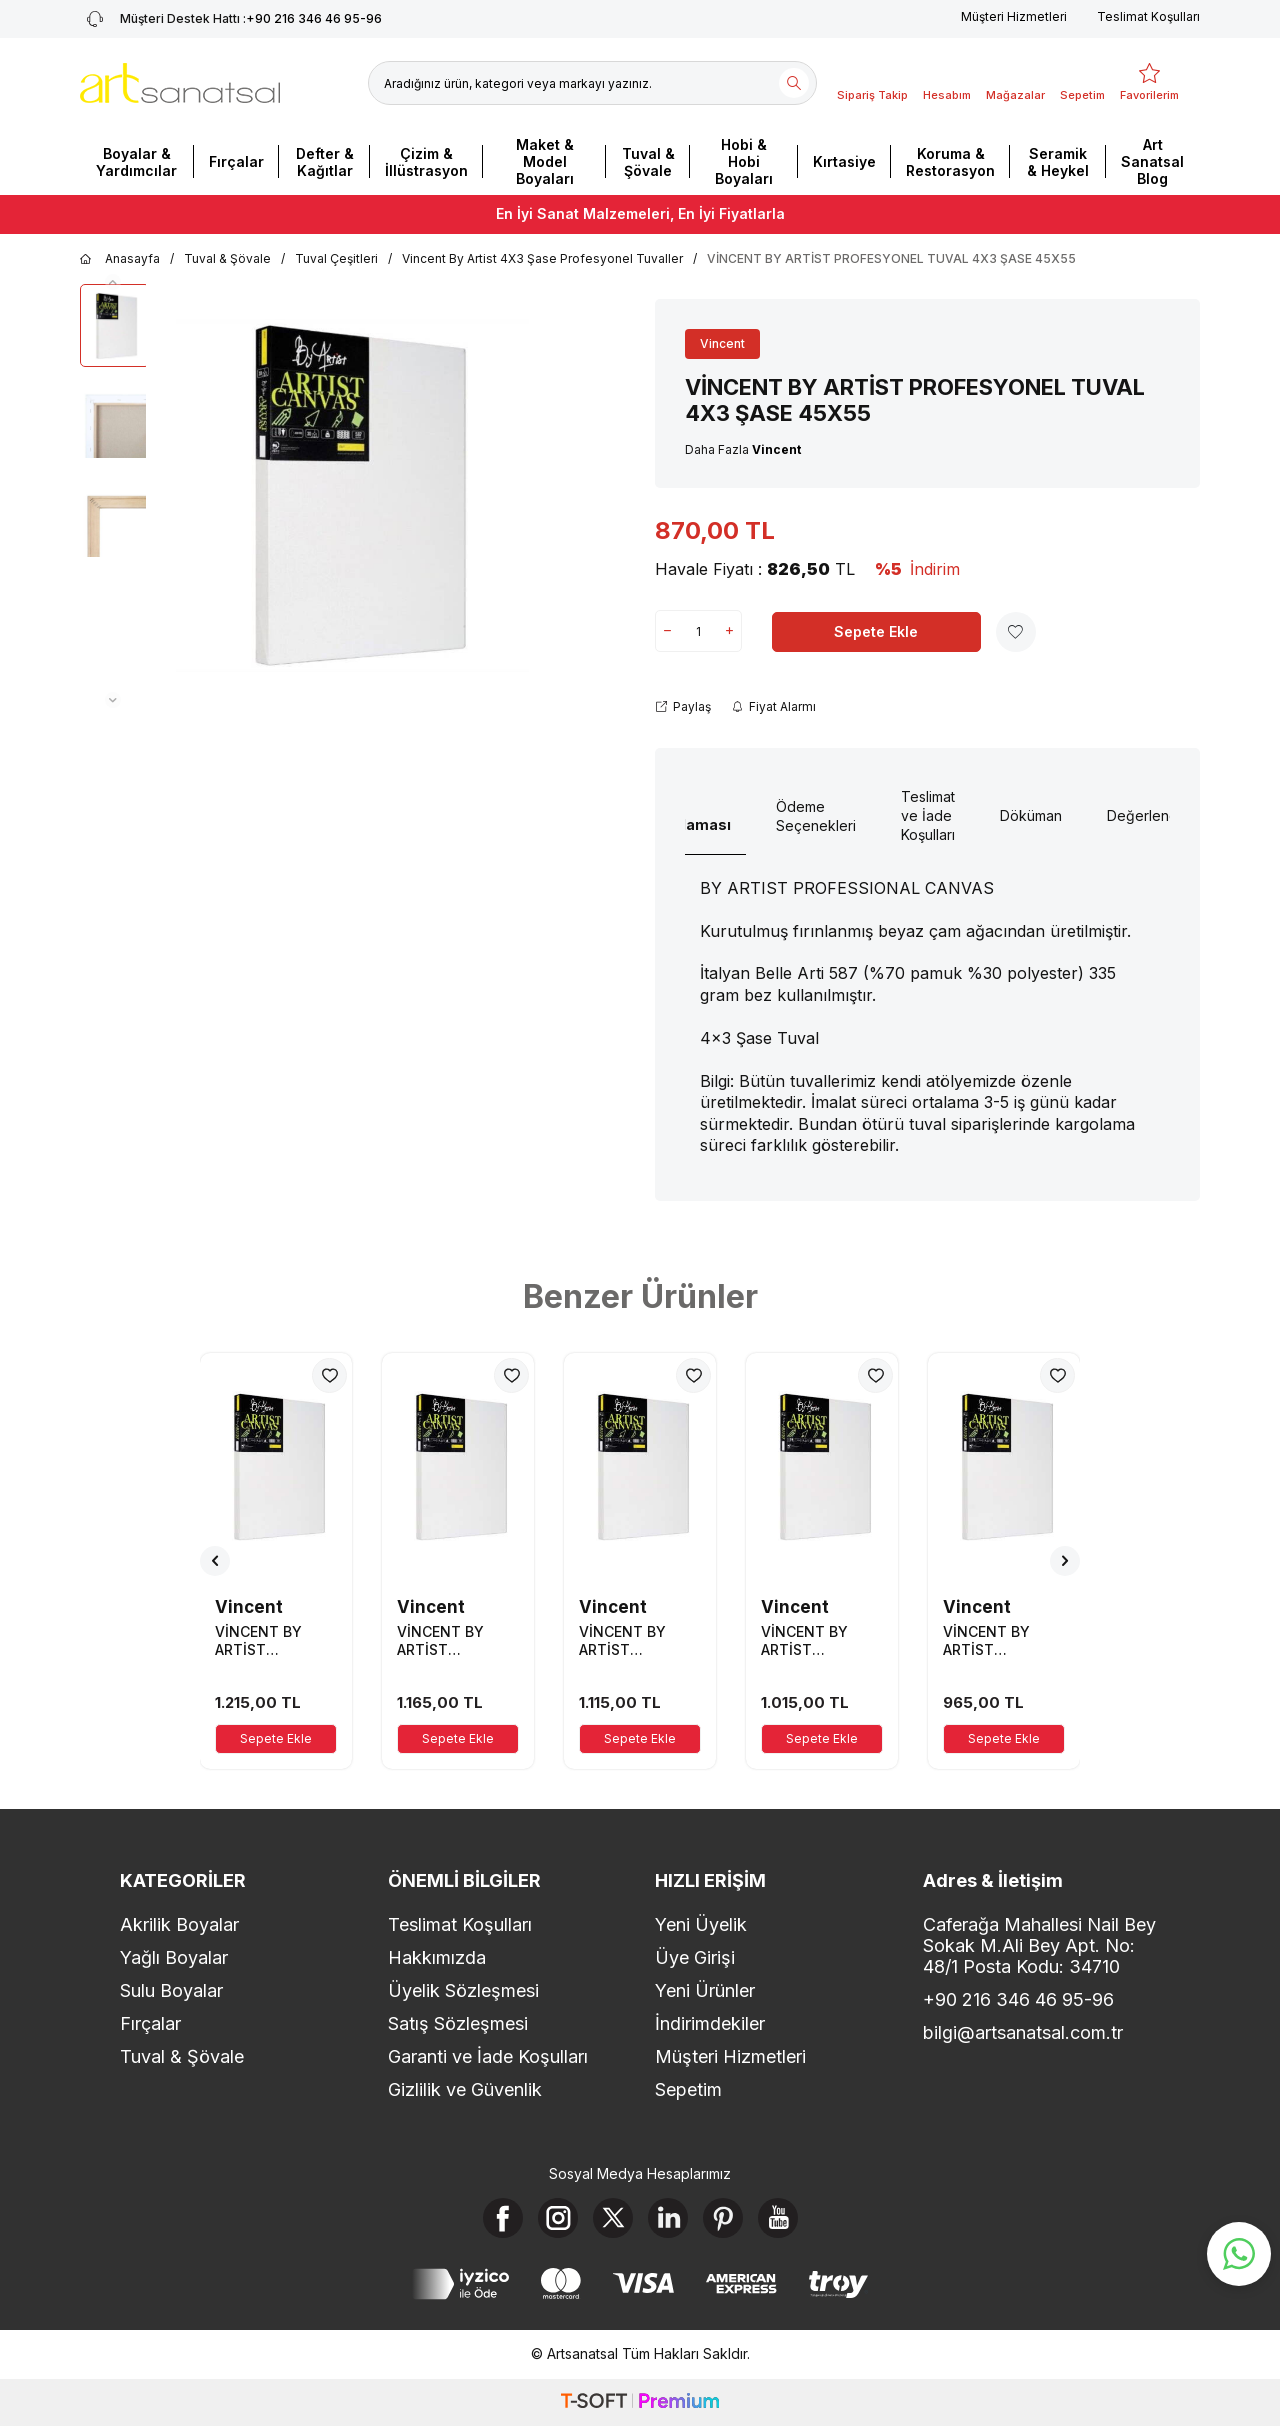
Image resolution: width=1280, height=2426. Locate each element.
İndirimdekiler (710, 2023)
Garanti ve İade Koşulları (488, 2056)
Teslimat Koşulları (1148, 16)
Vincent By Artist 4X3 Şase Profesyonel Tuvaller (542, 258)
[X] (613, 2218)
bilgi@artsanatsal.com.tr (1023, 2032)
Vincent (722, 343)
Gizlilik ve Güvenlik (465, 2089)
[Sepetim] (1082, 83)
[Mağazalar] (1015, 83)
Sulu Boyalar (171, 1990)
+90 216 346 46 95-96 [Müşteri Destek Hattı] (231, 19)
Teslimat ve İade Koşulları (928, 815)
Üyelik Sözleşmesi (463, 1990)
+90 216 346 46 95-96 (1018, 1999)
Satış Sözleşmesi (458, 2023)
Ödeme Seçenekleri (816, 816)
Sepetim (688, 2089)
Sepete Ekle (876, 631)
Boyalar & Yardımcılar (136, 162)
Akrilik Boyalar (179, 1924)
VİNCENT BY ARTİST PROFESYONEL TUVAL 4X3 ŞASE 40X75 (819, 1641)
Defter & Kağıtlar (325, 162)
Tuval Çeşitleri (336, 258)
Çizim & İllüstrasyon (426, 162)
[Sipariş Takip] (872, 83)
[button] (113, 282)
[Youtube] (778, 2218)
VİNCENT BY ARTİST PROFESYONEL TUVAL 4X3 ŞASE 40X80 (637, 1641)
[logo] (180, 83)
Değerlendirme (1156, 815)
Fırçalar (236, 161)
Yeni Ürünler (705, 1990)
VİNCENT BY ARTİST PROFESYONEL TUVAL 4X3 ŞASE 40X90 (273, 1641)
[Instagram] (558, 2218)
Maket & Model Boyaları (545, 161)
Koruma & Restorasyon (950, 162)
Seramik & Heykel (1058, 162)
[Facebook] (503, 2218)
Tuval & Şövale (648, 162)
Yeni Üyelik (701, 1924)
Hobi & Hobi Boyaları (744, 161)
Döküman (1031, 815)
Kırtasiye (844, 161)
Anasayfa (120, 259)
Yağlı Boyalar (174, 1957)
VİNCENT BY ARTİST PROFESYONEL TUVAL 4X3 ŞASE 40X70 (1001, 1641)
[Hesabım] (947, 83)
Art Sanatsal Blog (1152, 161)
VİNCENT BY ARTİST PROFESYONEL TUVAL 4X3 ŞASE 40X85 (455, 1641)
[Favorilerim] (1149, 83)
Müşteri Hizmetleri (1014, 16)
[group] (352, 496)
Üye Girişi (695, 1957)
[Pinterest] (723, 2218)
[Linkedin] (668, 2218)
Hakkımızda (437, 1957)
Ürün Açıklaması (690, 815)
